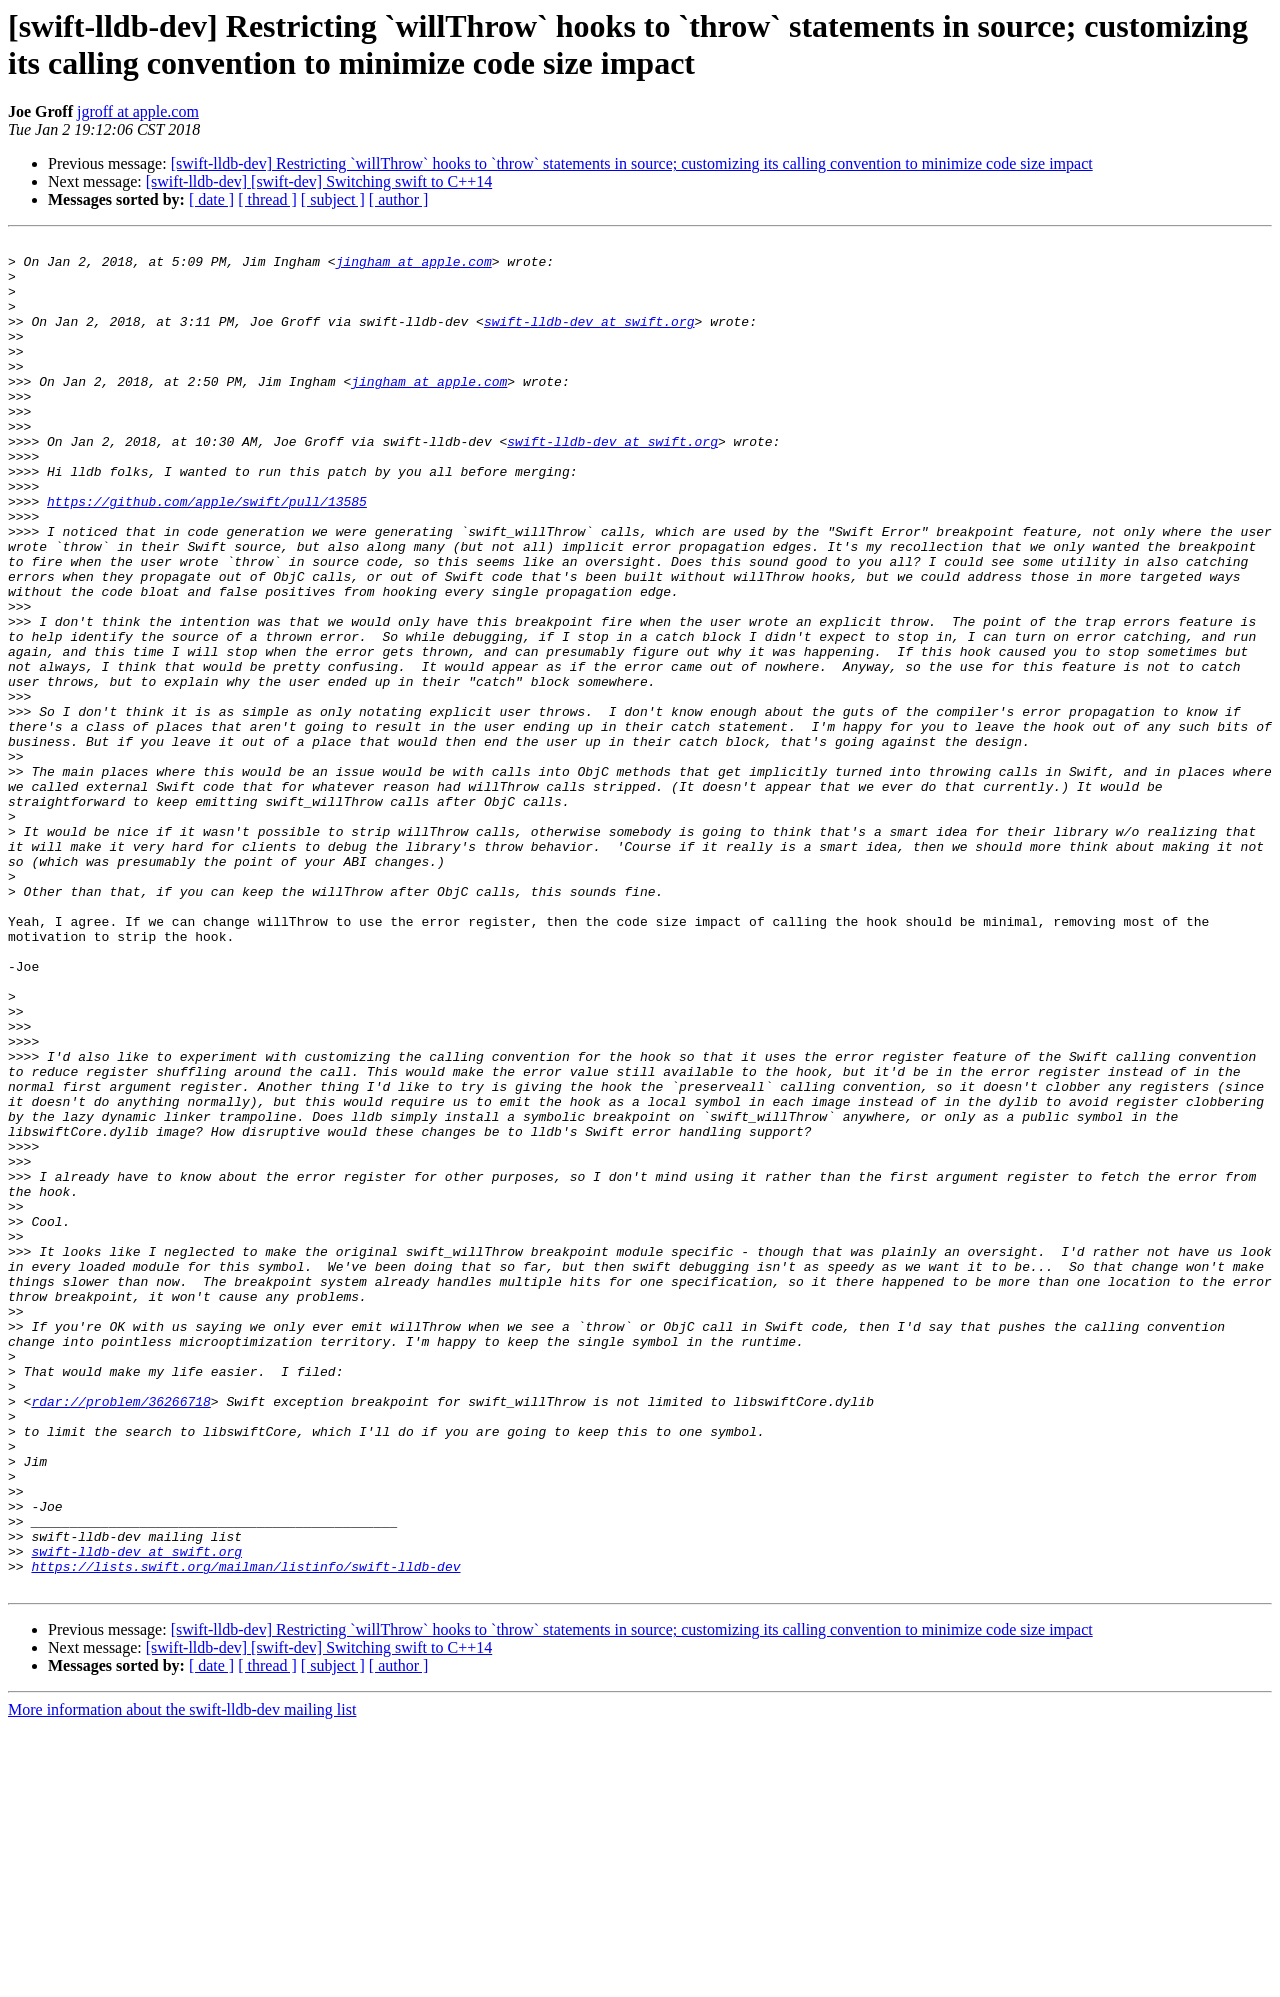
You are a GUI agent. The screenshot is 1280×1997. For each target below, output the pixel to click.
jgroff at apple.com (138, 111)
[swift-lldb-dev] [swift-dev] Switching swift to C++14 (319, 181)
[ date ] (211, 199)
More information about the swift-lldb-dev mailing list (182, 1979)
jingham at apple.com (414, 267)
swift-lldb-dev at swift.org (589, 339)
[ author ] (399, 199)
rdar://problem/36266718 (120, 1635)
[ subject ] (333, 199)
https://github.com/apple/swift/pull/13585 (207, 555)
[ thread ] (267, 199)
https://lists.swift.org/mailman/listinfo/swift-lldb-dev (245, 1833)
